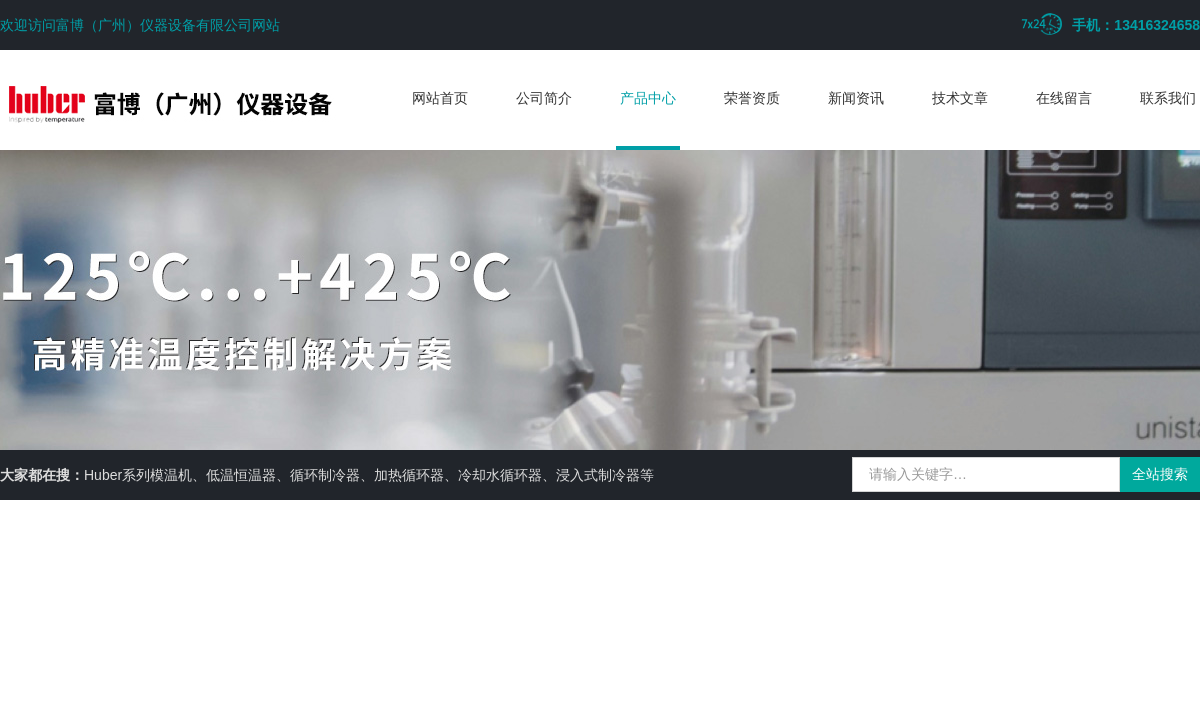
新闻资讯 (856, 98)
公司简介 (544, 98)
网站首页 (440, 98)
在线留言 (1064, 98)
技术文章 (960, 98)
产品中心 (648, 98)
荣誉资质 (752, 98)
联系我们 (1168, 98)
